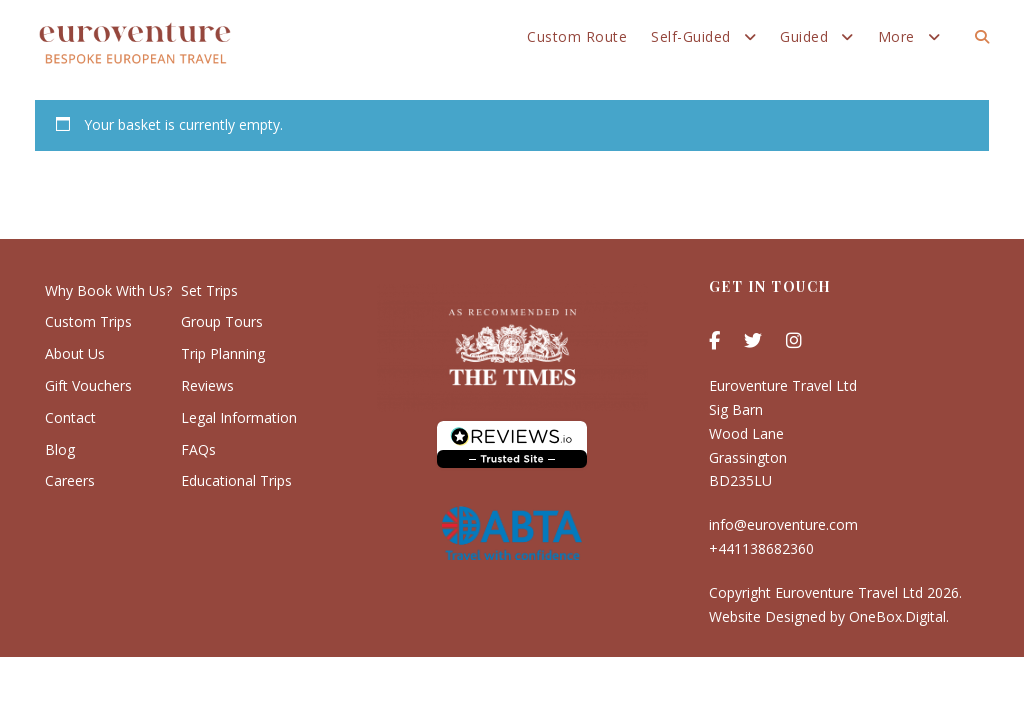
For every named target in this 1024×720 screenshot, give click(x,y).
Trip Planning (223, 353)
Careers (70, 480)
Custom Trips (88, 321)
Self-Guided (691, 36)
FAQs (198, 449)
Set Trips (209, 290)
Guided (804, 36)
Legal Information (239, 417)
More (896, 36)
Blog (60, 449)
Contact (70, 417)
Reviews (207, 385)
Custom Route (577, 36)
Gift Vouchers (88, 385)
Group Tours (222, 321)
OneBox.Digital (897, 616)
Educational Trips (236, 480)
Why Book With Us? (108, 290)
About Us (75, 353)
